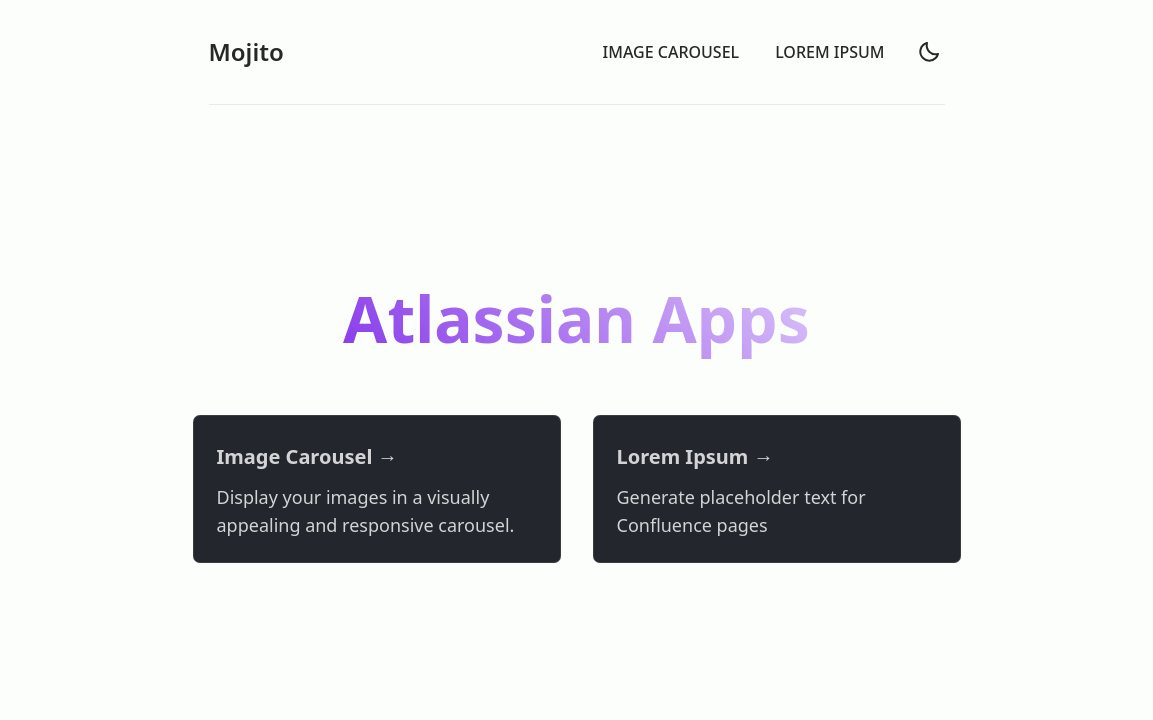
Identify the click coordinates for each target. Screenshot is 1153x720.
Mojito (246, 51)
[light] (929, 52)
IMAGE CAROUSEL (671, 52)
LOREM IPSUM (829, 52)
